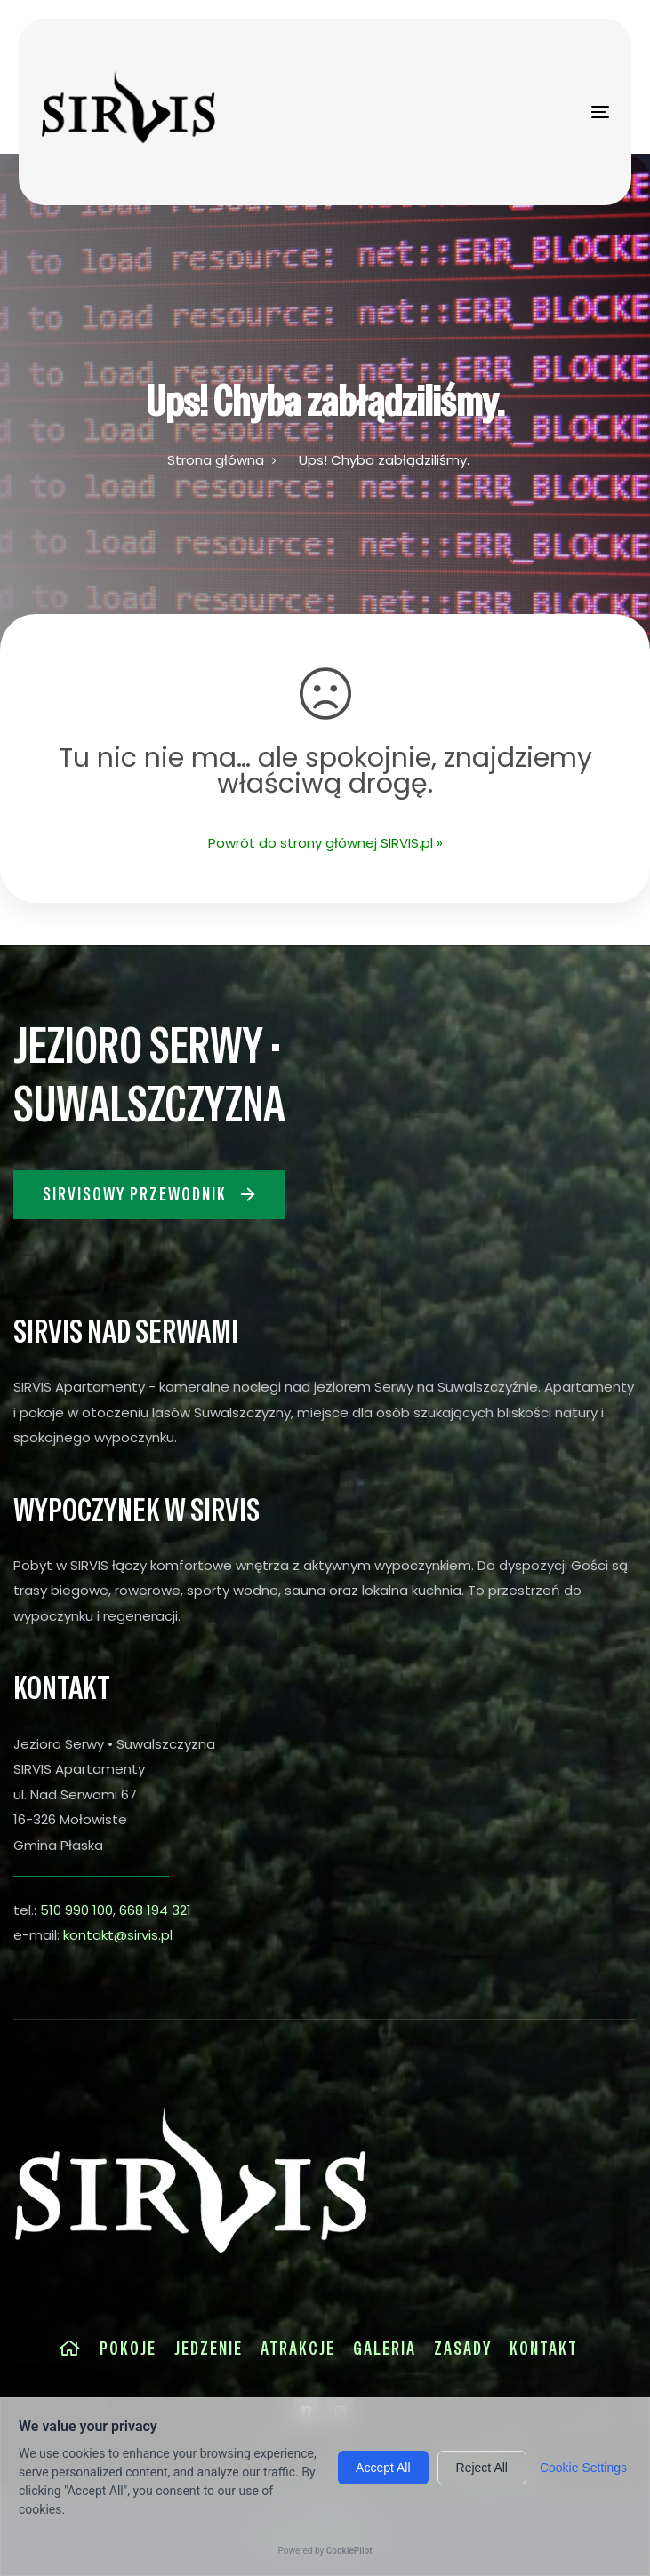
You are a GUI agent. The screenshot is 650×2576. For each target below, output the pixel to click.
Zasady (463, 2348)
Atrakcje (298, 2348)
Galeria (384, 2348)
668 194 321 (155, 1910)
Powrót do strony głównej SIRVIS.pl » (325, 842)
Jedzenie (208, 2348)
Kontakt (544, 2348)
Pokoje (128, 2348)
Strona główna (215, 460)
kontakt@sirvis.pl (118, 1935)
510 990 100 (76, 1910)
